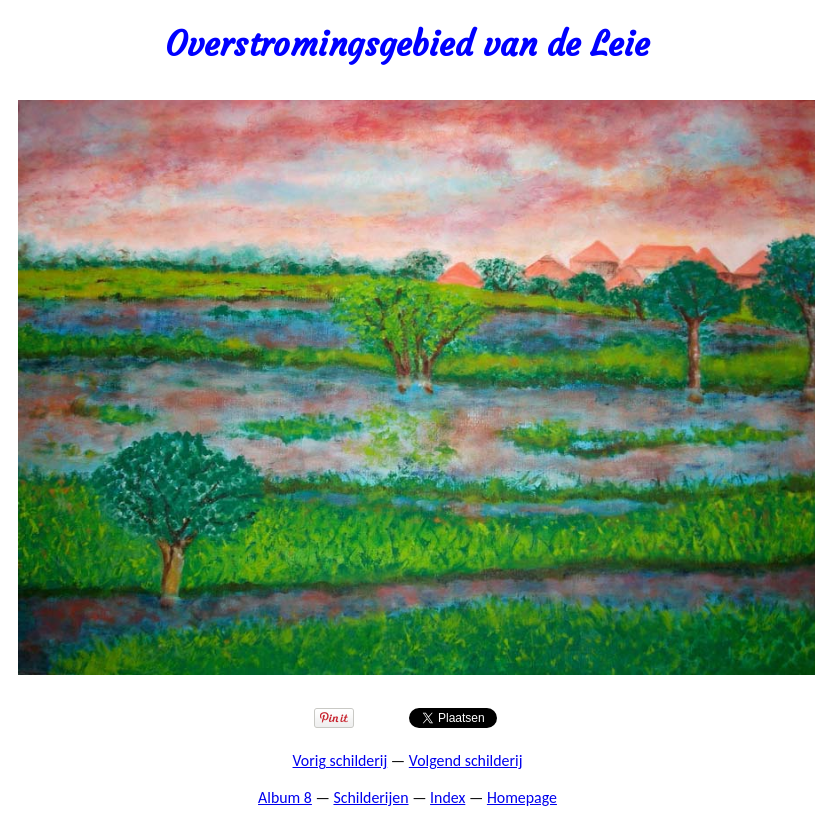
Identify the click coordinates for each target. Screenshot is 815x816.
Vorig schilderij (340, 760)
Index (447, 797)
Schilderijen (370, 797)
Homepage (522, 797)
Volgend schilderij (466, 760)
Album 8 (285, 797)
